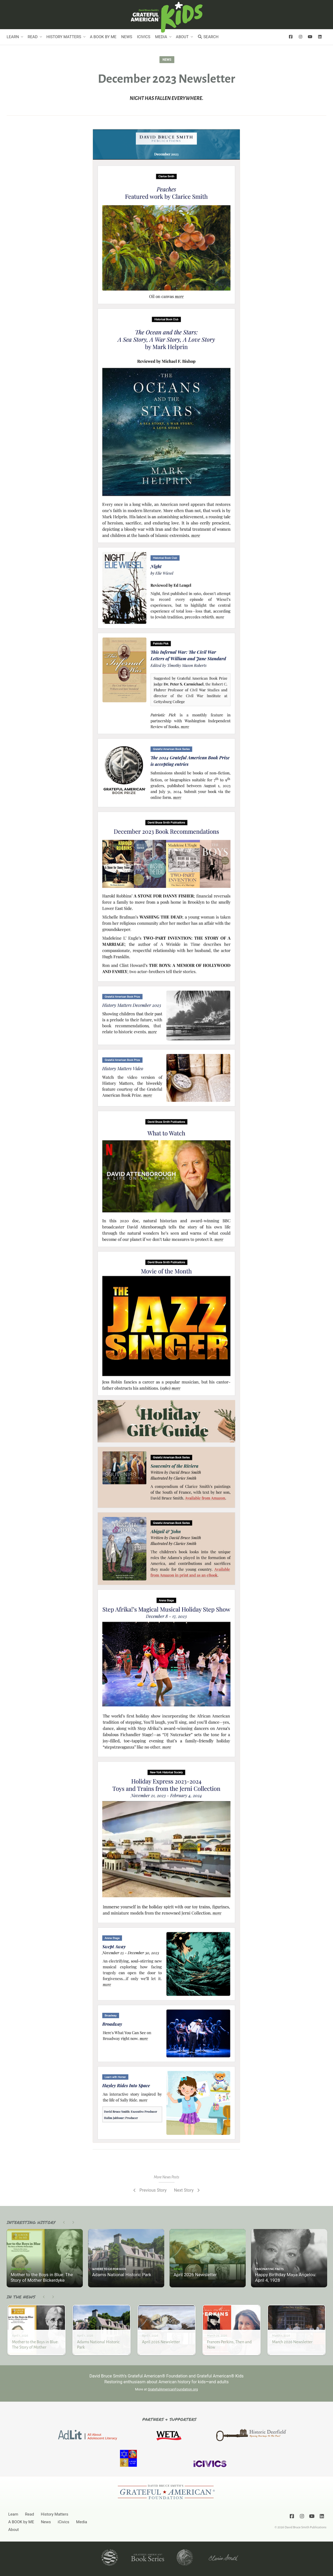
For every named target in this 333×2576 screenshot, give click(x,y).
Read (32, 36)
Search (207, 36)
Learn (13, 36)
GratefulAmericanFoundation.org (173, 2389)
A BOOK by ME (103, 36)
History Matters (63, 36)
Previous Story (149, 2190)
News (126, 36)
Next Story (187, 2190)
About (182, 36)
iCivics (143, 36)
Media (161, 36)
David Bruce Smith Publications (305, 2527)
